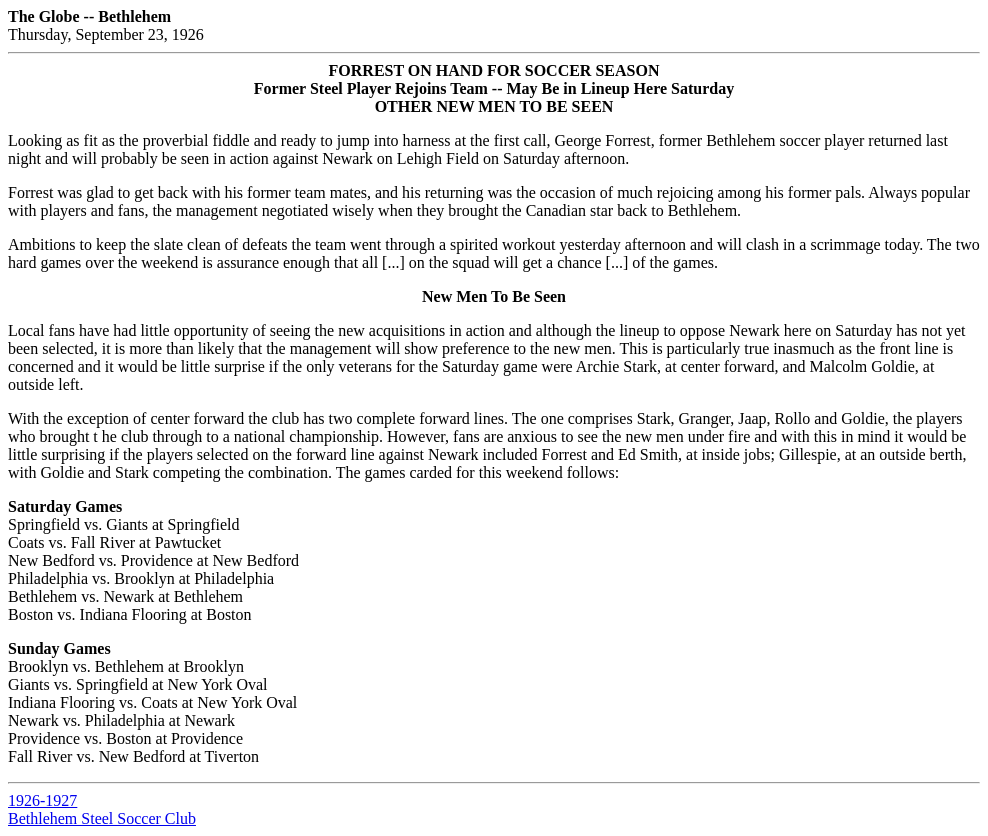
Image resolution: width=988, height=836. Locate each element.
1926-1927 (42, 800)
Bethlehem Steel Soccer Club (102, 818)
